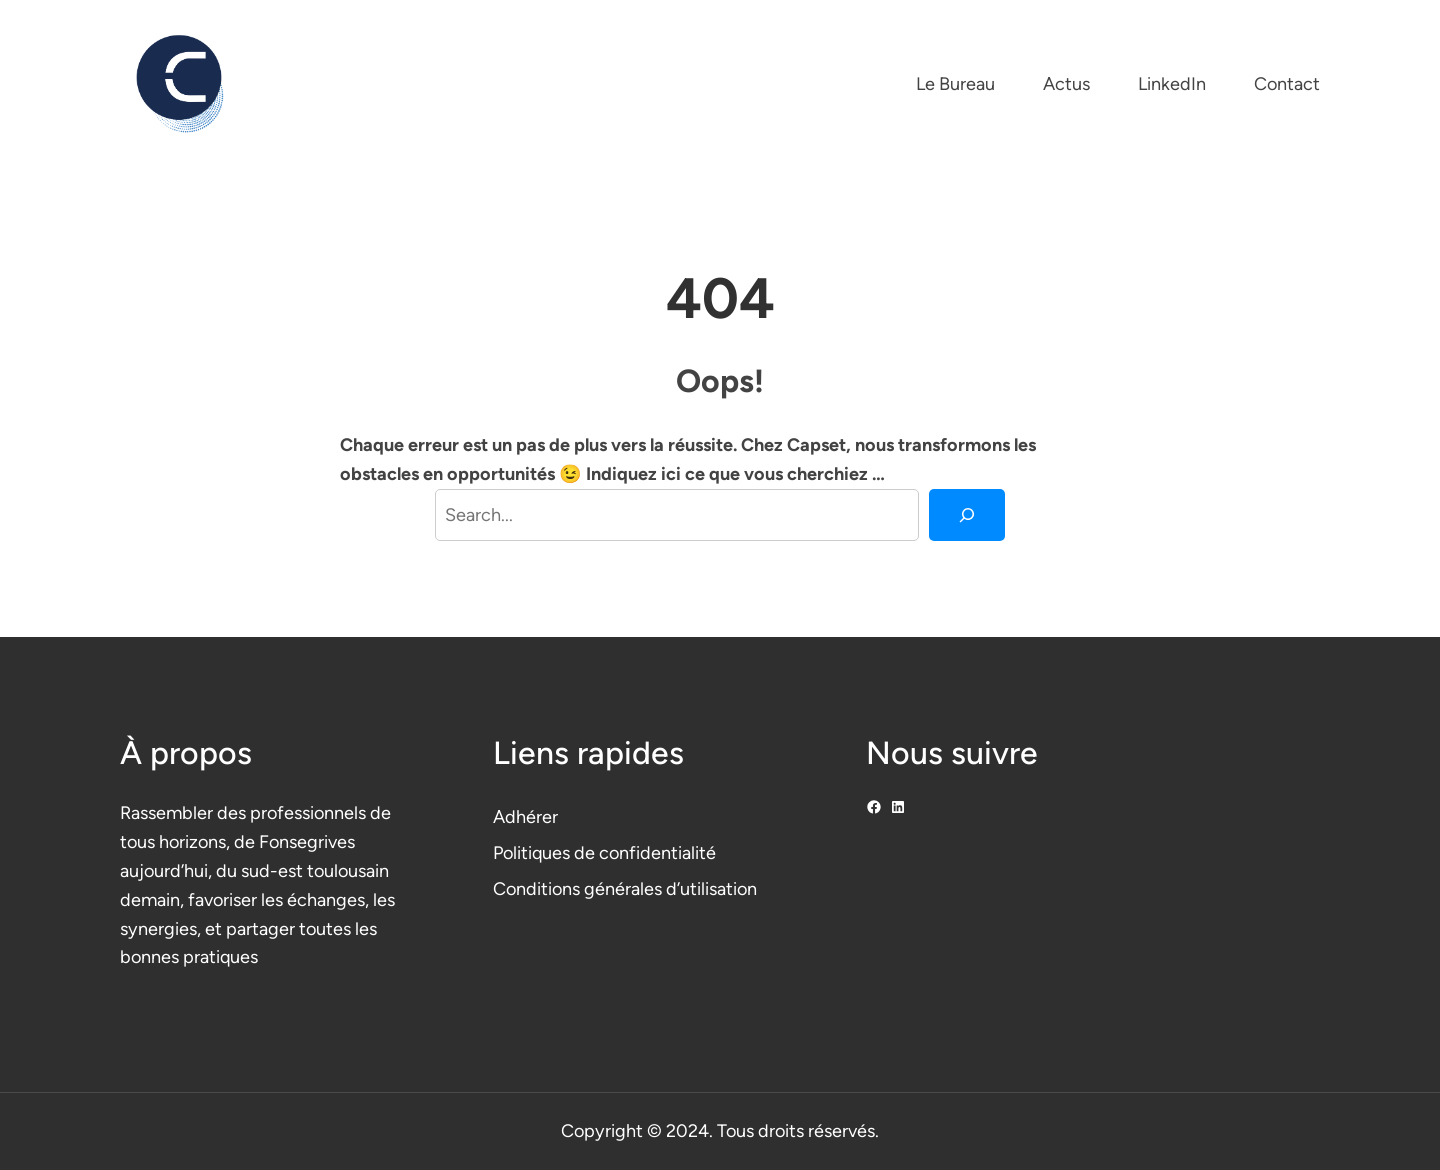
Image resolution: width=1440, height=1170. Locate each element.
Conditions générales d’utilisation (625, 889)
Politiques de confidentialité (604, 853)
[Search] (967, 515)
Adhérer (525, 817)
